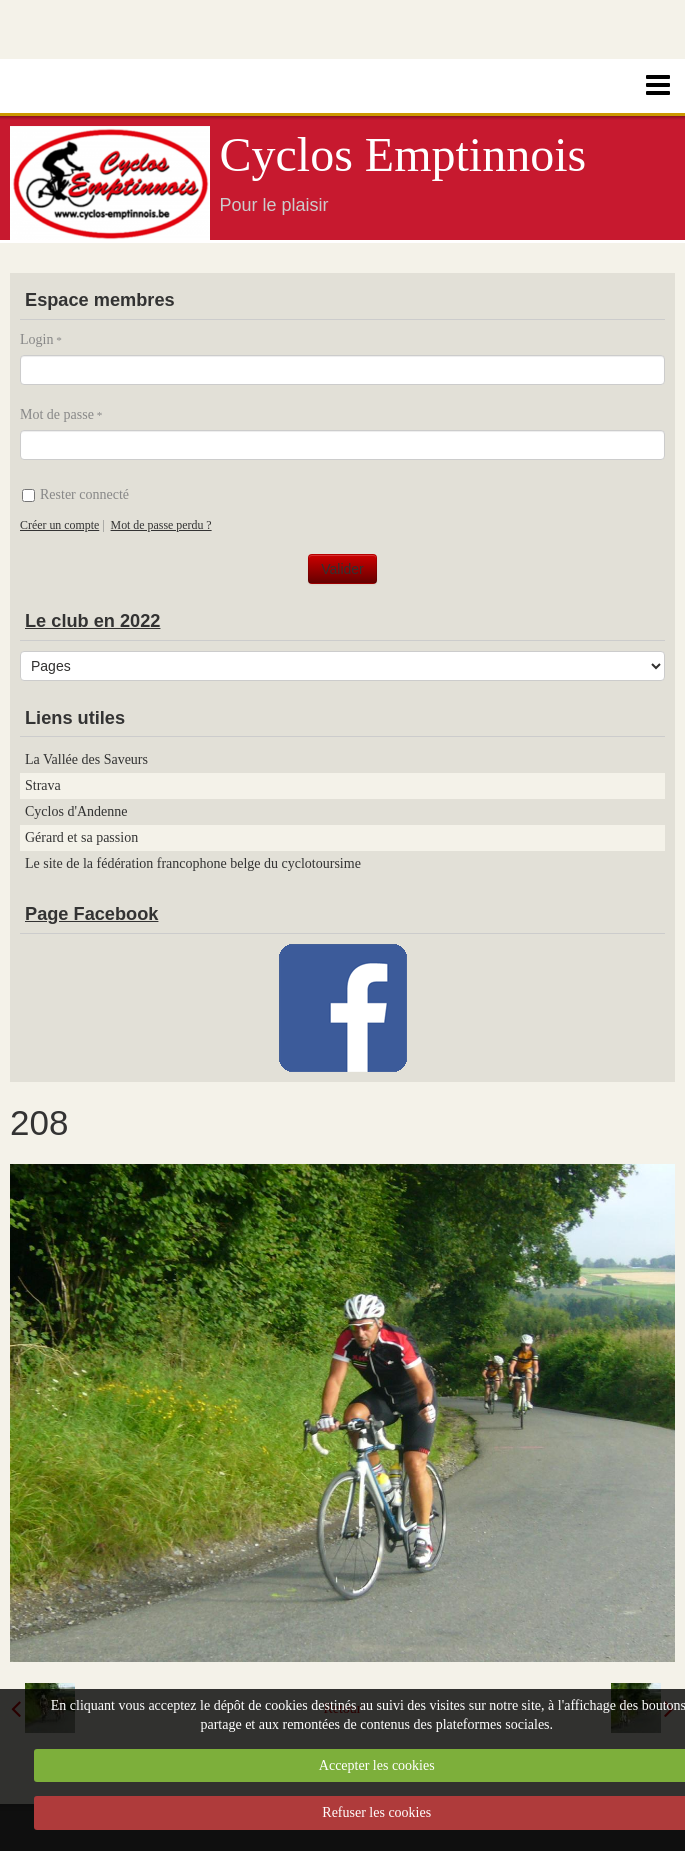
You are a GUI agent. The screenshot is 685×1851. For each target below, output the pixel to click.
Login (36, 339)
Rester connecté (75, 494)
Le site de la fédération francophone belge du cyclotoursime (193, 863)
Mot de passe (57, 414)
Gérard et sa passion (81, 837)
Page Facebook (91, 914)
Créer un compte (59, 525)
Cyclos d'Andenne (76, 811)
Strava (43, 785)
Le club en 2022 (92, 621)
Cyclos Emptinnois (403, 154)
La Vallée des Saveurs (86, 759)
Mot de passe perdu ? (161, 525)
